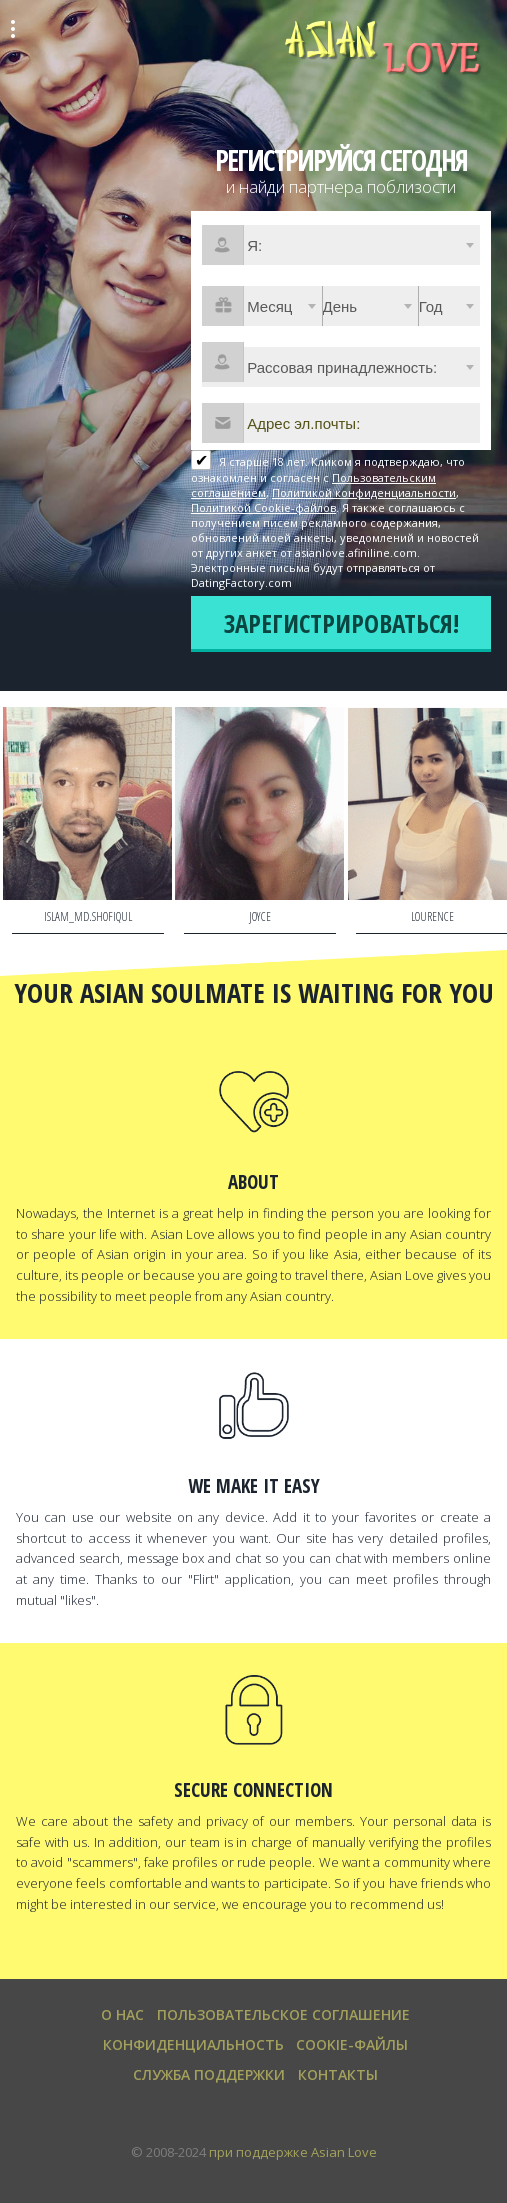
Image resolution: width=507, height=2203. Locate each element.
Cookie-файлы (352, 2044)
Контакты (338, 2074)
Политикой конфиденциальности (364, 492)
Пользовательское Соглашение (283, 2014)
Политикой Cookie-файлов (263, 507)
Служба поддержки (209, 2074)
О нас (122, 2014)
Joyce (260, 916)
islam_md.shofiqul (88, 916)
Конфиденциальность (193, 2044)
